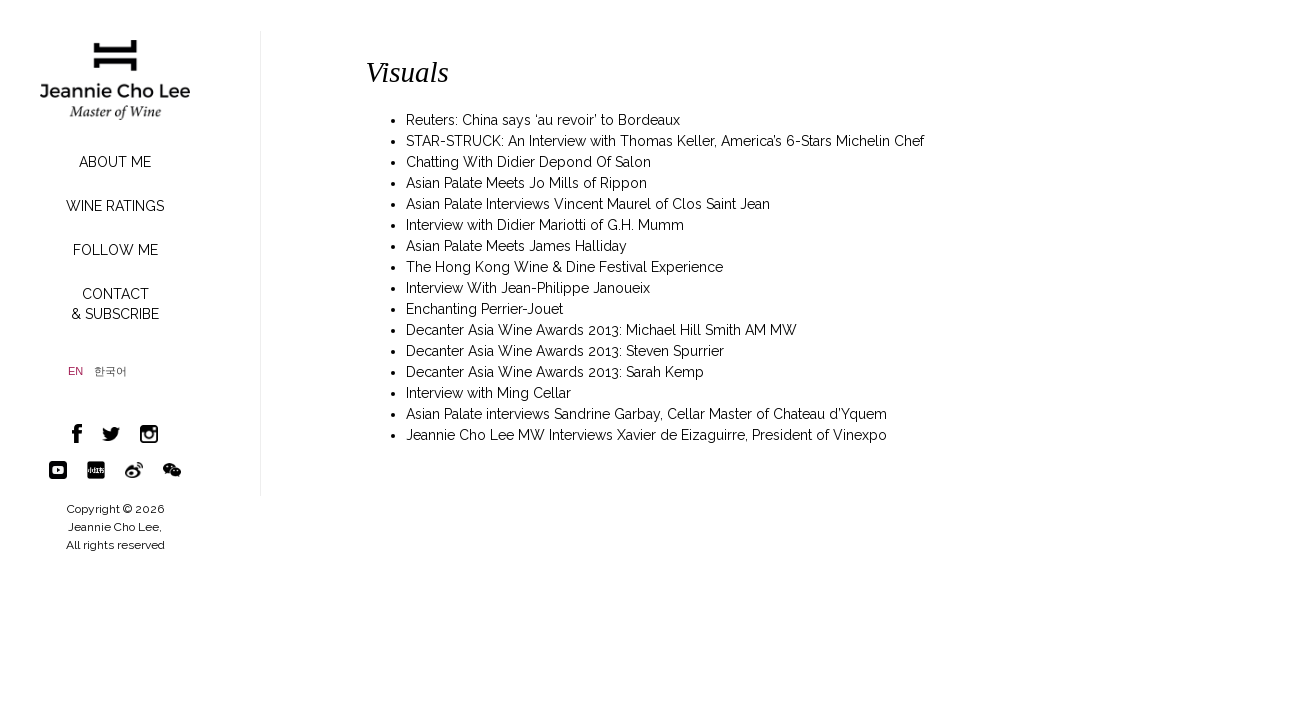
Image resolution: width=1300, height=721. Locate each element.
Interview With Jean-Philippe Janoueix (528, 288)
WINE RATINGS (115, 206)
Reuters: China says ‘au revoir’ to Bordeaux (543, 120)
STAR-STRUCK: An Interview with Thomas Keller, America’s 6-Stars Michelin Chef (665, 141)
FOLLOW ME (115, 250)
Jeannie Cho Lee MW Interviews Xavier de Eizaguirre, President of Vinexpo (646, 435)
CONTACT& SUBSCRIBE (115, 304)
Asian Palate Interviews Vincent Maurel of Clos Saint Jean (588, 204)
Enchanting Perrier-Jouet (484, 309)
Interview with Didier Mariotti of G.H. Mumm (545, 225)
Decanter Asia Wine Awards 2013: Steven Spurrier (565, 351)
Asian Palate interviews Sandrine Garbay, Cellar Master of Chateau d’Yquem (646, 414)
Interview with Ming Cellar (488, 393)
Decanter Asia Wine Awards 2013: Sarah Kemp (555, 372)
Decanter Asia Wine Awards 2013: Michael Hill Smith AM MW (601, 330)
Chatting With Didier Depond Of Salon (528, 162)
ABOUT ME (115, 162)
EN (75, 371)
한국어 (110, 371)
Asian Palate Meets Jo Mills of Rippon (526, 183)
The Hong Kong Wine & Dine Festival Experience (564, 267)
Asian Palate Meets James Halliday (516, 246)
